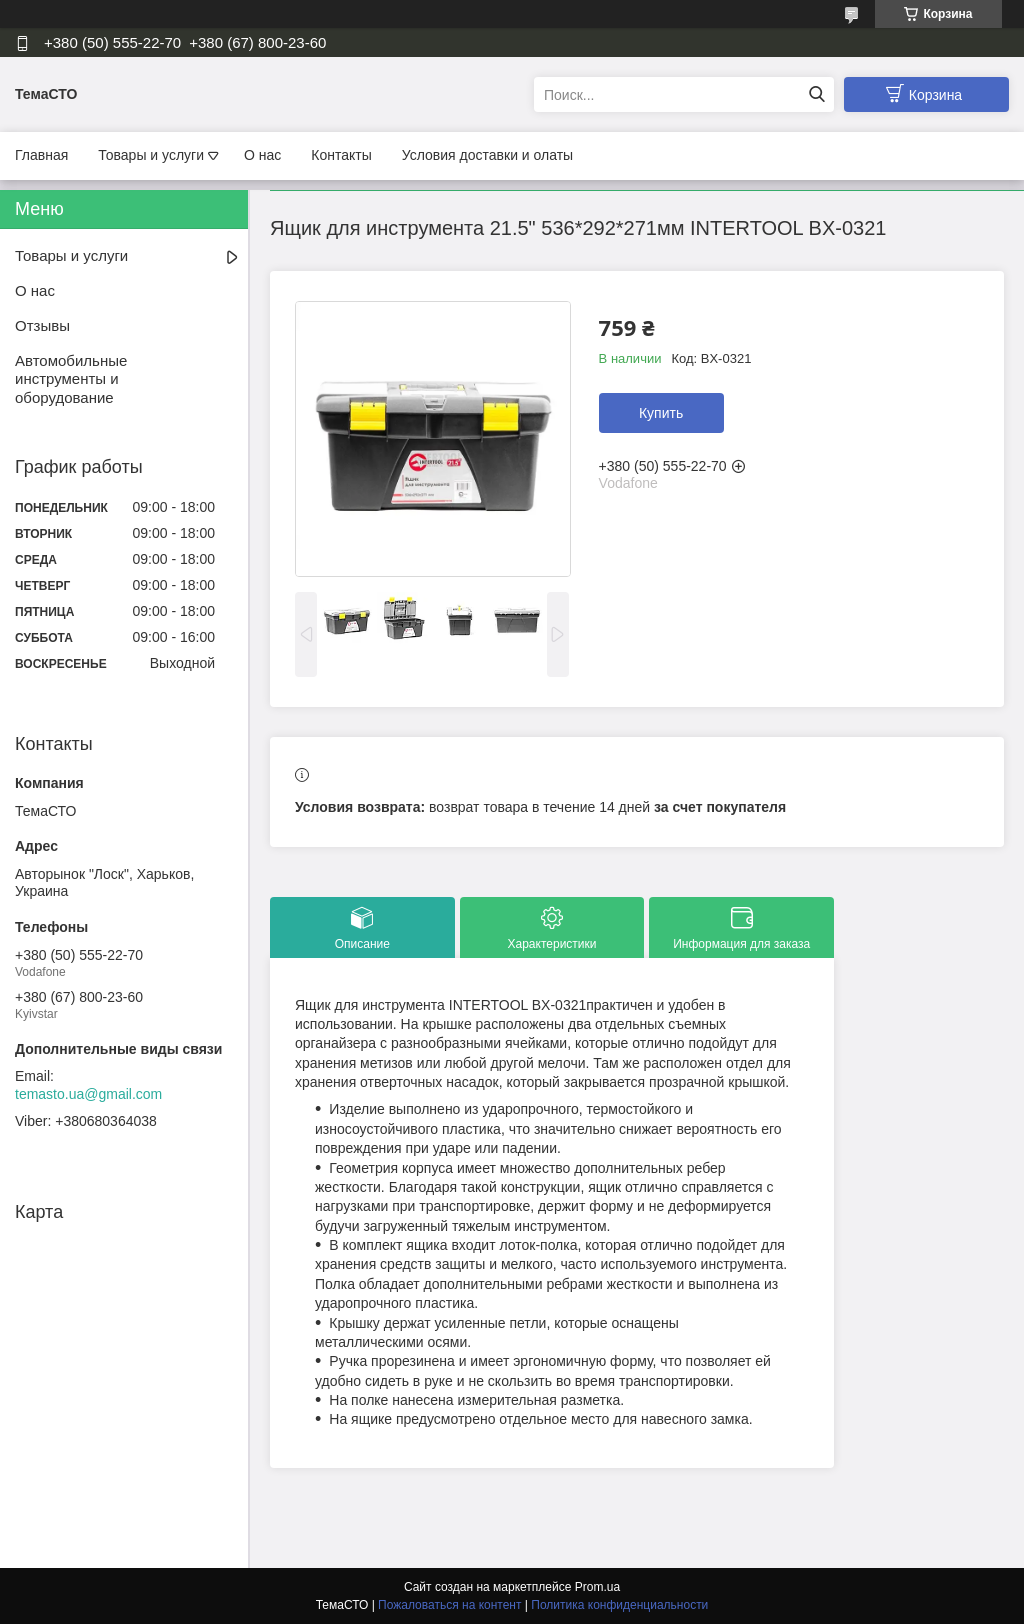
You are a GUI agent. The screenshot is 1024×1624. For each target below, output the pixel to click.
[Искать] (816, 94)
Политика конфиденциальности (619, 1605)
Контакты (341, 155)
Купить (661, 413)
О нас (262, 155)
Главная (41, 155)
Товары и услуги (151, 155)
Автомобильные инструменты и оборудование (71, 379)
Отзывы (42, 325)
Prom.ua (597, 1587)
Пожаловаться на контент (449, 1605)
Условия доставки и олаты (487, 155)
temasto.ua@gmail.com (88, 1094)
